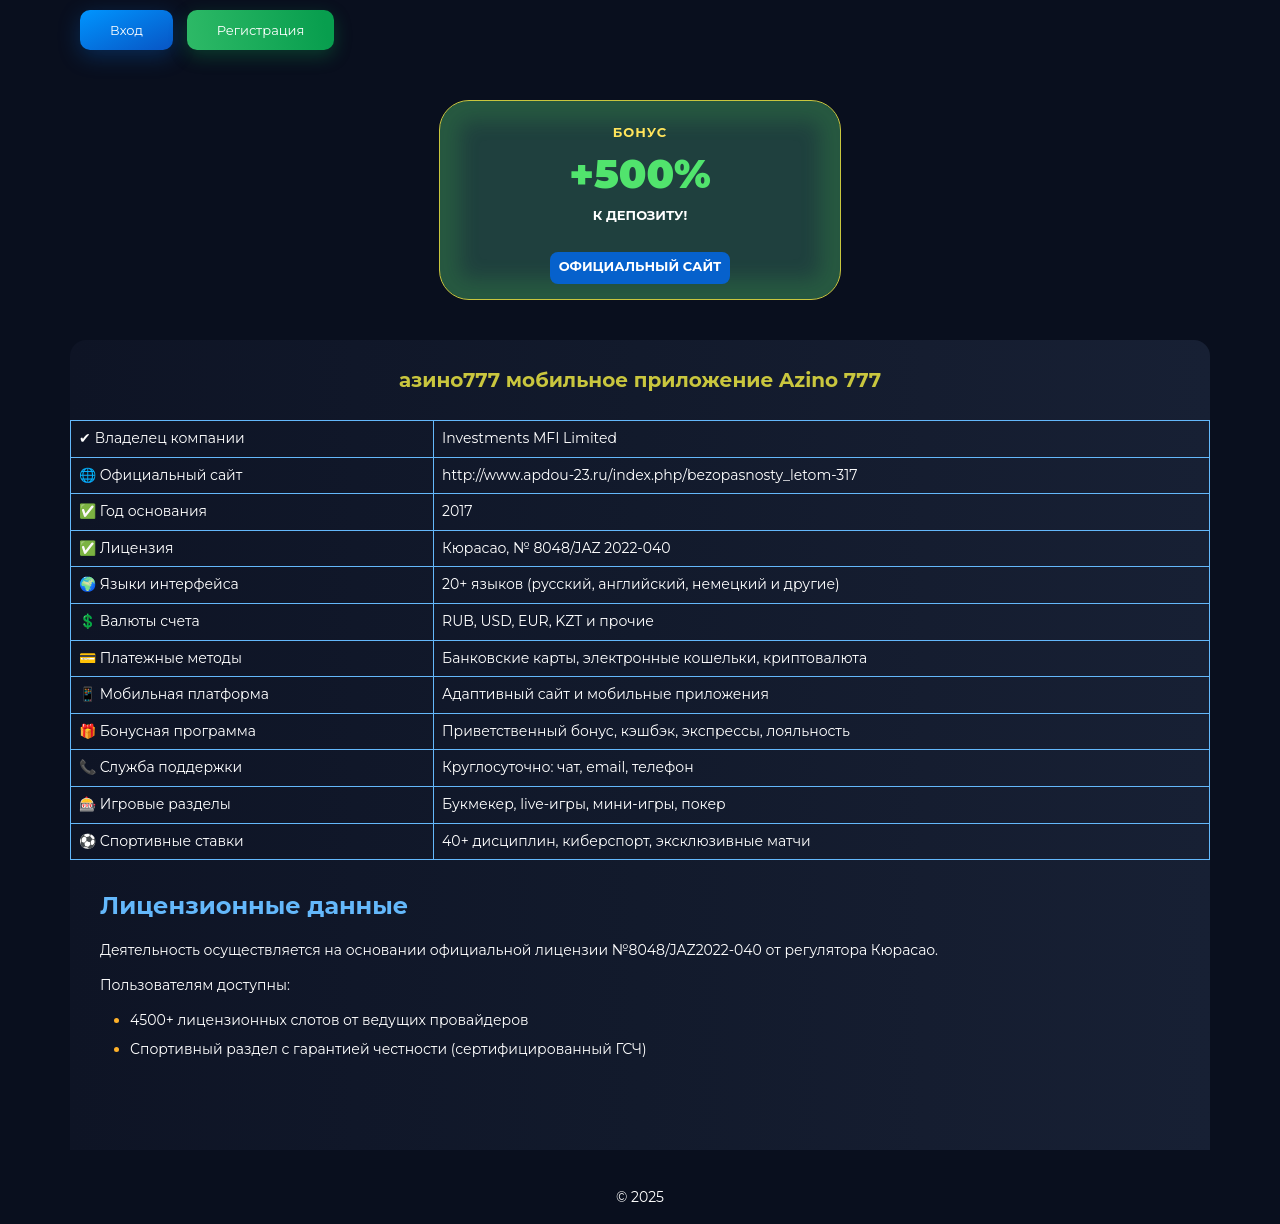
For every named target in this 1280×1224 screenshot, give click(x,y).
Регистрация (261, 30)
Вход (126, 30)
